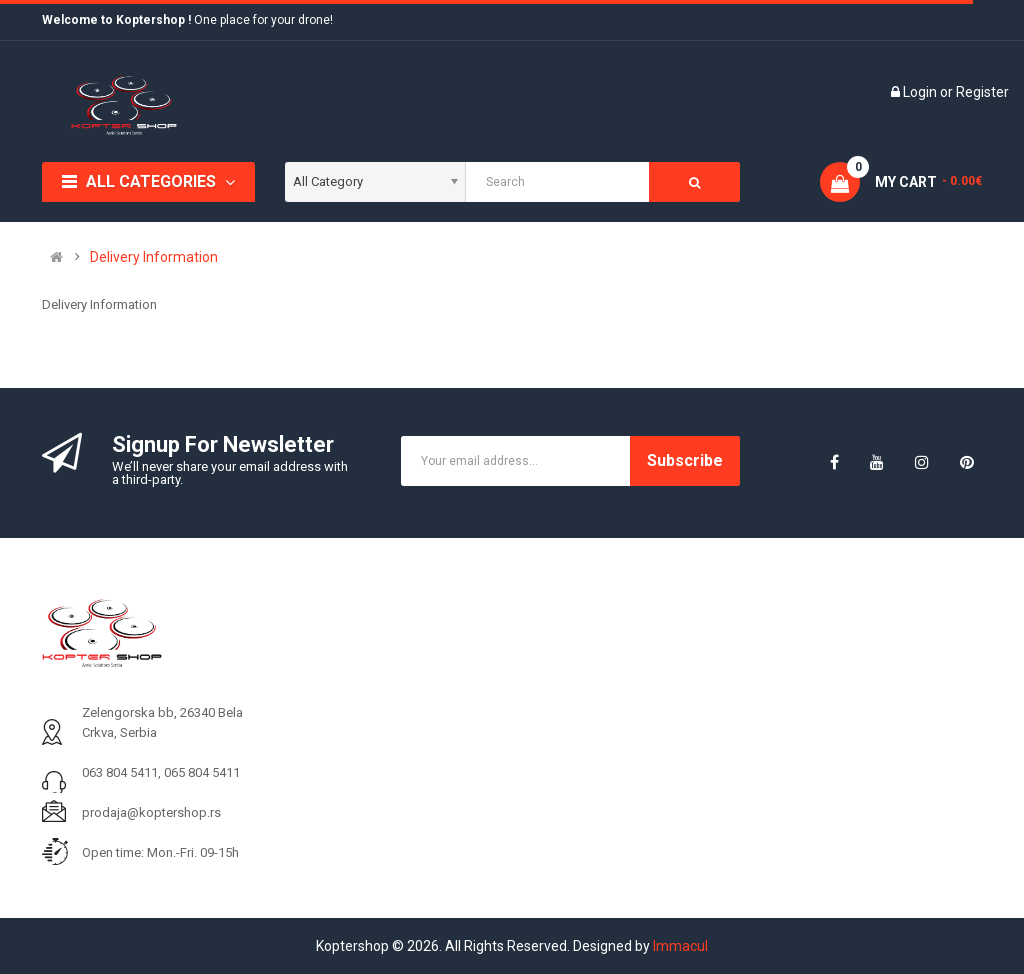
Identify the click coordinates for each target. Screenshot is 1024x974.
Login (921, 92)
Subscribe (685, 460)
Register (982, 92)
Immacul (680, 946)
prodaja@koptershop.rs (151, 812)
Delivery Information (154, 257)
